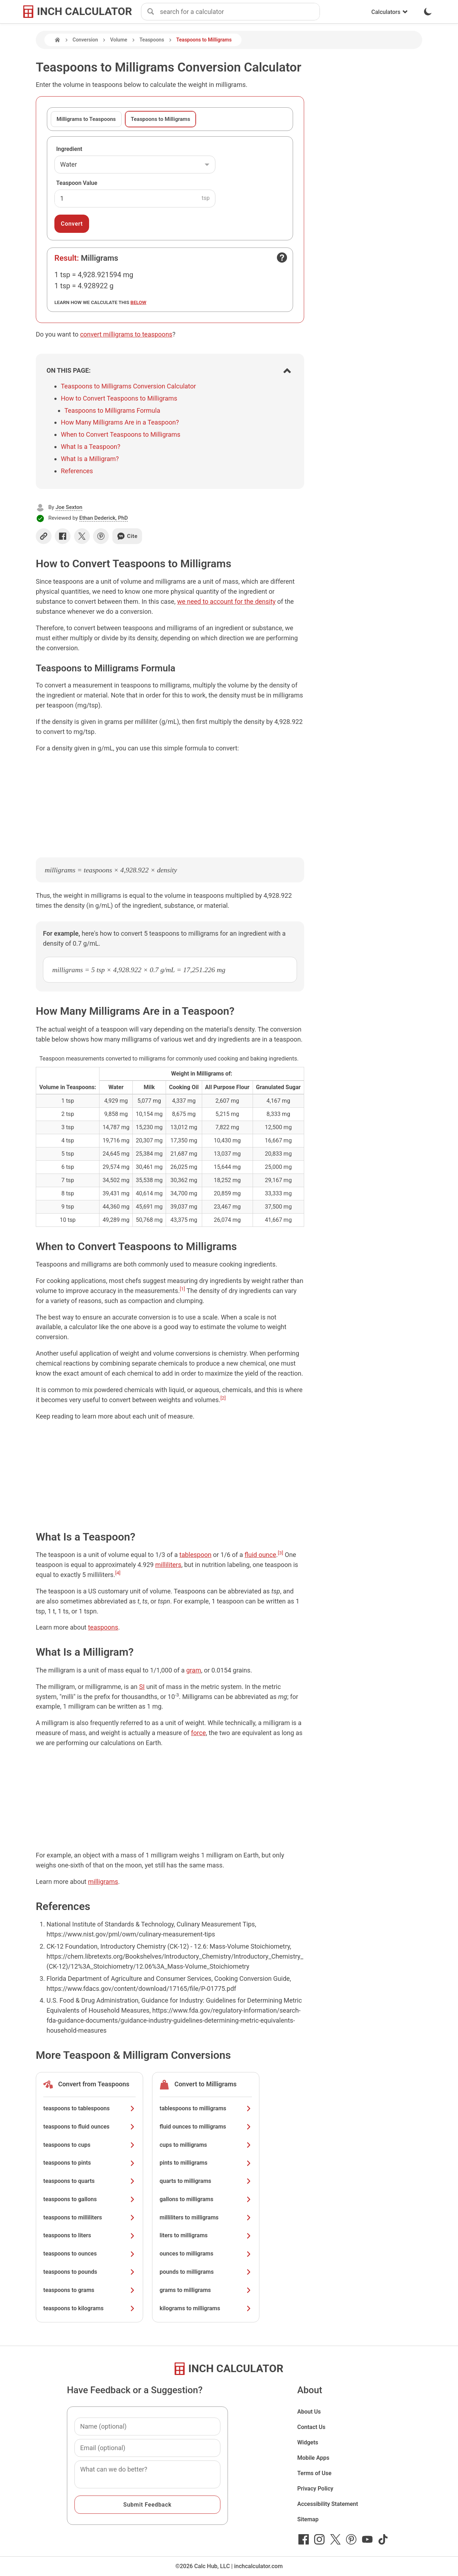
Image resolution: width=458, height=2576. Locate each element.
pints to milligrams (206, 2162)
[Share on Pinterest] (101, 536)
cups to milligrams (206, 2144)
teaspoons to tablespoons (89, 2108)
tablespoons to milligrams (206, 2108)
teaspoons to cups (89, 2144)
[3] (280, 1553)
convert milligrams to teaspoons (126, 334)
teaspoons (103, 1627)
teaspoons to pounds (89, 2271)
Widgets (307, 2442)
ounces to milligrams (206, 2253)
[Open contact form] (282, 257)
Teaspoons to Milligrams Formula (112, 410)
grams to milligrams (206, 2290)
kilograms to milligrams (206, 2308)
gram (193, 1670)
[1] (182, 1289)
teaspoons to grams (89, 2290)
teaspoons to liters (89, 2235)
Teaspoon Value (76, 183)
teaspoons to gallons (89, 2199)
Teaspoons (152, 40)
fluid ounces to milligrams (206, 2126)
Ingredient (69, 149)
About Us (309, 2411)
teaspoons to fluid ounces (89, 2126)
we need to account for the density (226, 601)
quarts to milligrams (206, 2181)
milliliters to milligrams (206, 2217)
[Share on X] (82, 536)
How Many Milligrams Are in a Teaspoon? (120, 422)
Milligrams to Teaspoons (86, 119)
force (198, 1733)
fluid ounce (260, 1554)
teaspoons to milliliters (89, 2217)
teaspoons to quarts (89, 2181)
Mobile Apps (313, 2457)
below (138, 302)
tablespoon (195, 1554)
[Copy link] (44, 536)
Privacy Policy (315, 2488)
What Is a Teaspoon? (90, 446)
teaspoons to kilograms (89, 2308)
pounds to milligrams (206, 2271)
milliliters (168, 1564)
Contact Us (311, 2427)
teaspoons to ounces (89, 2253)
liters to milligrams (206, 2235)
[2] (223, 1398)
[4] (118, 1573)
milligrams (103, 1881)
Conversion (85, 40)
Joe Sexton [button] (68, 507)
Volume (118, 40)
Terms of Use (314, 2473)
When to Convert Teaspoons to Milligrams (120, 434)
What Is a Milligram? (90, 458)
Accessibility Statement (327, 2504)
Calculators (389, 12)
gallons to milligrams (206, 2199)
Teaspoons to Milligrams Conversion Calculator (128, 386)
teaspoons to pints (89, 2162)
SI (142, 1686)
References (77, 471)
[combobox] (240, 11)
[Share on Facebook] (62, 536)
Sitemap (307, 2519)
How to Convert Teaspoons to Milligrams (119, 398)
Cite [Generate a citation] (127, 536)
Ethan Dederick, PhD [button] (103, 518)
